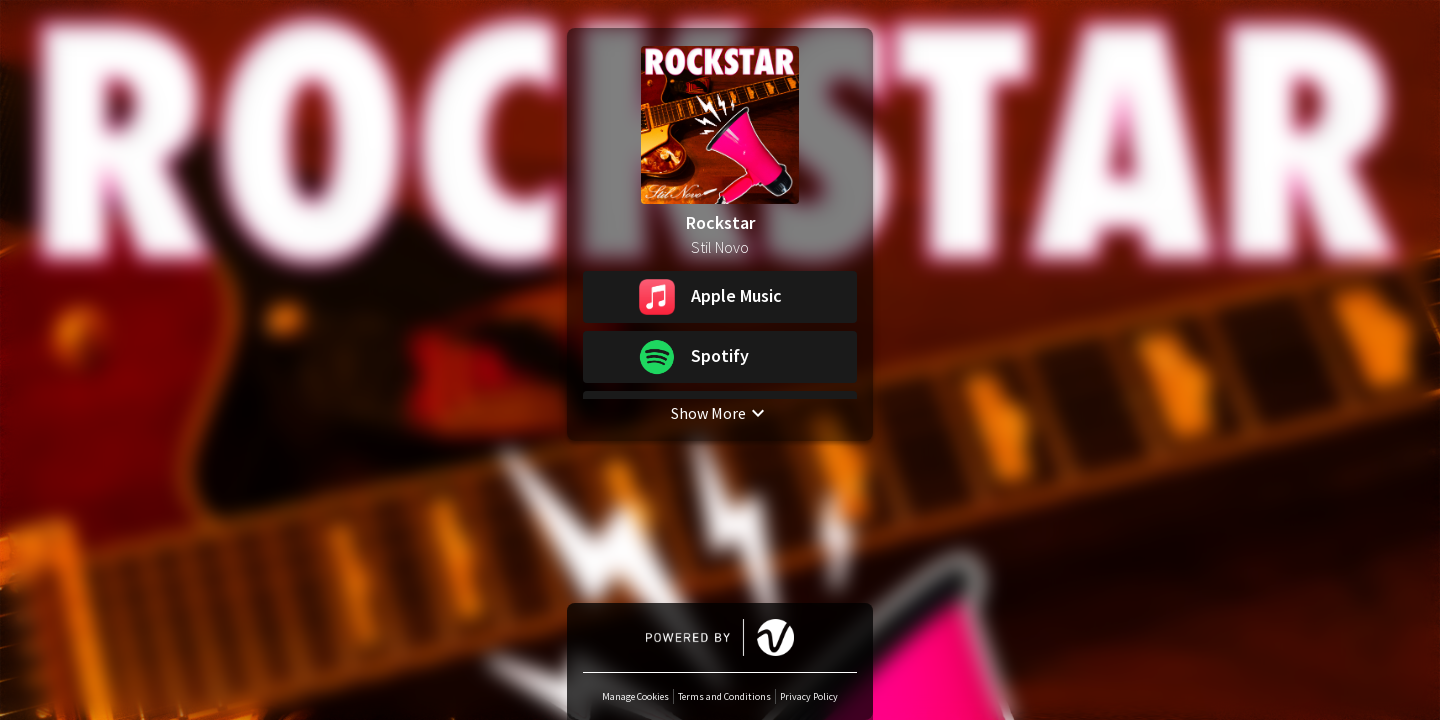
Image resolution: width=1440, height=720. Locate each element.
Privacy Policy (809, 696)
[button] (720, 297)
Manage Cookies (635, 696)
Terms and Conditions (724, 696)
